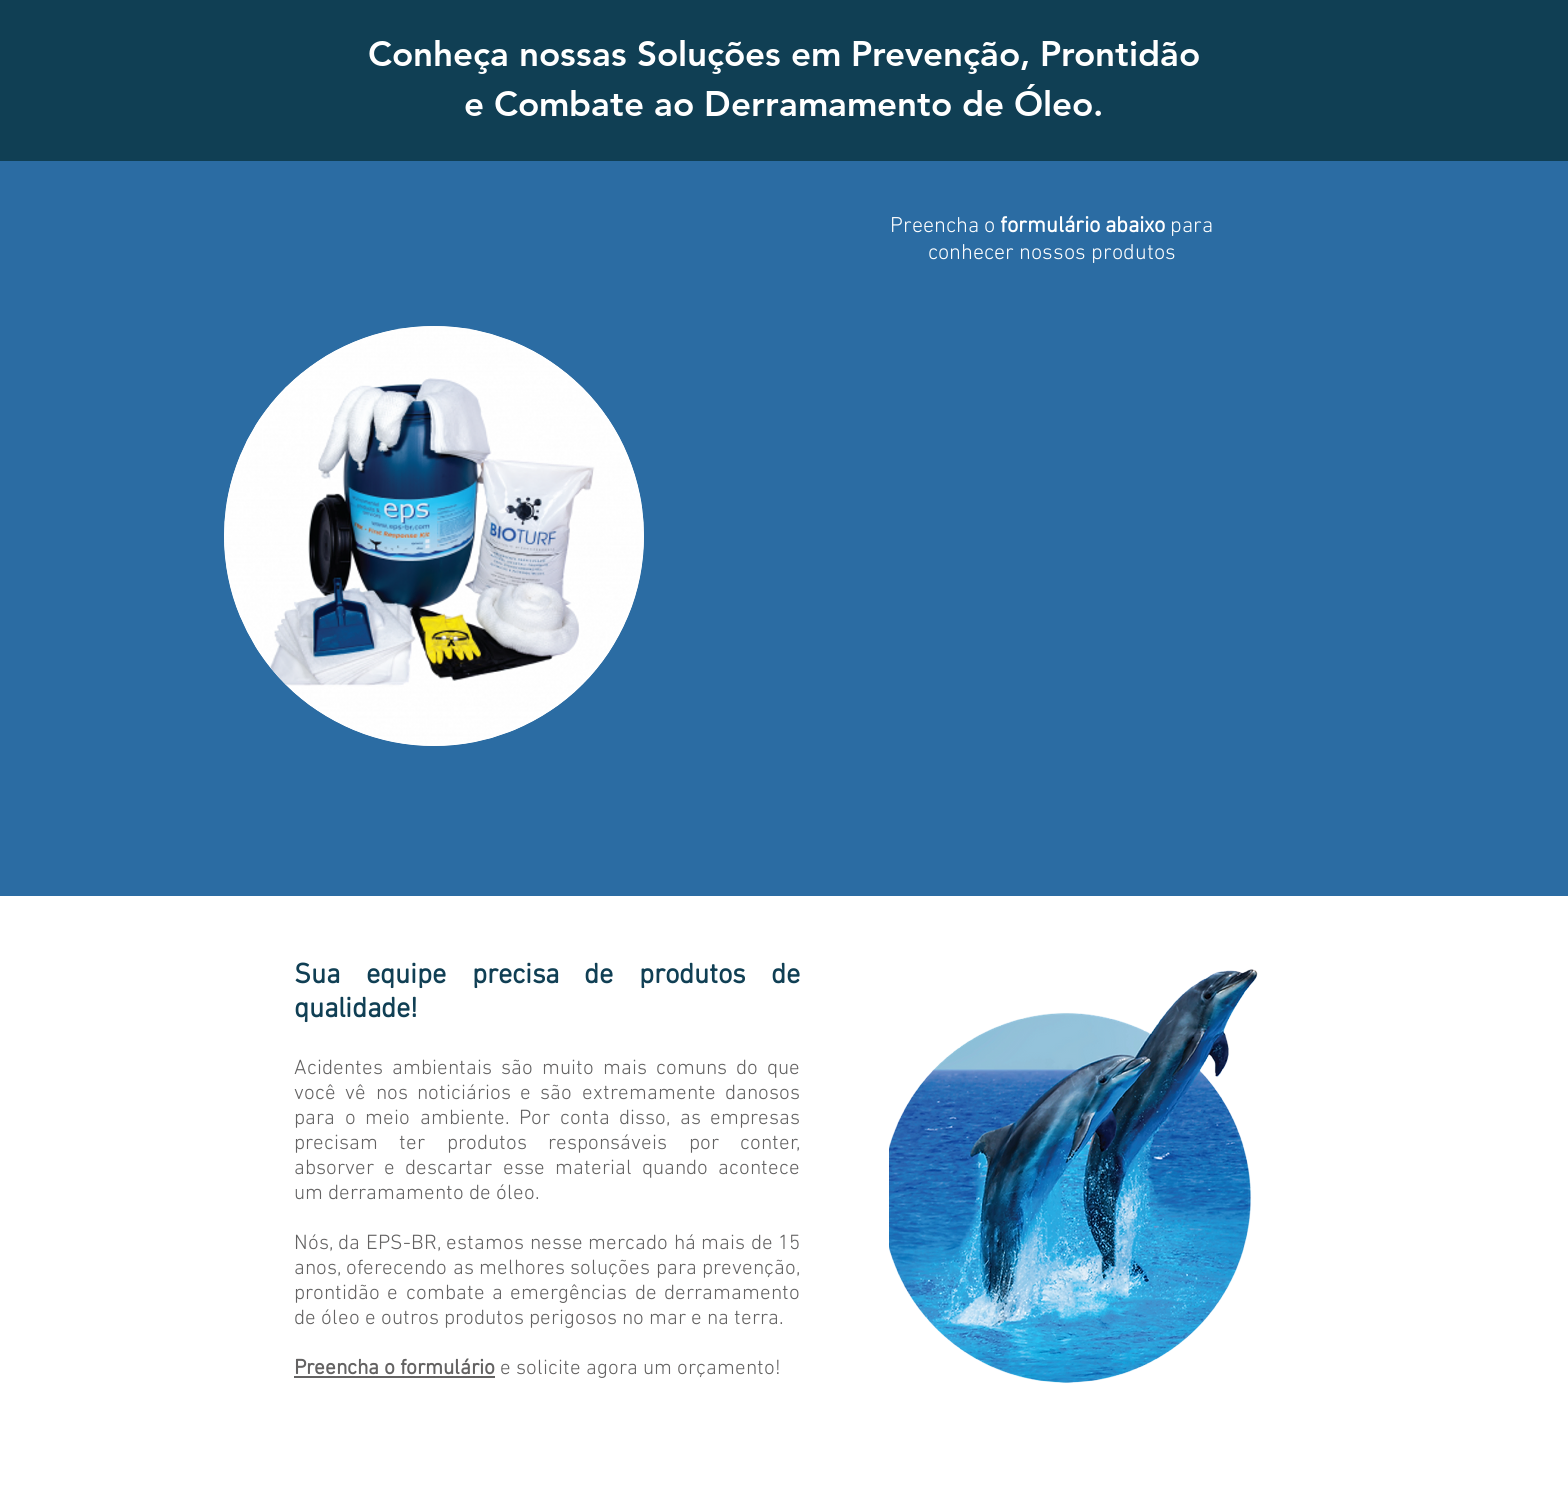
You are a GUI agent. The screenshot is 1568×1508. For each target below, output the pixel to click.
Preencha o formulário (394, 1368)
